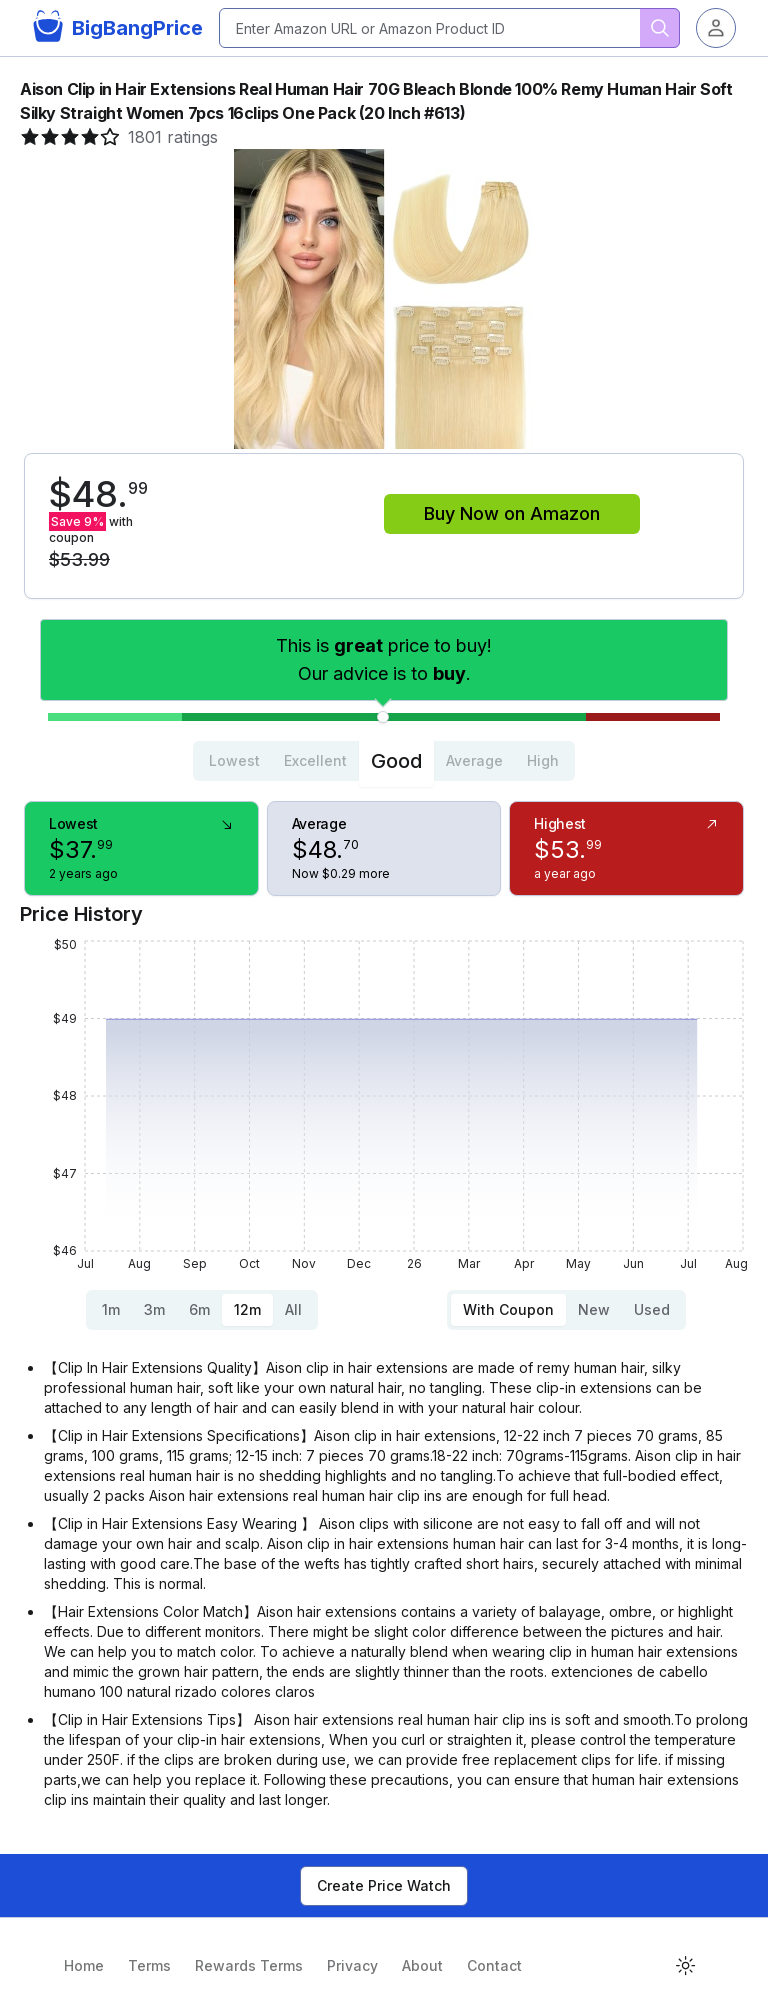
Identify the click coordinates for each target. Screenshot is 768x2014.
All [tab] (293, 1309)
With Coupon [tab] (508, 1309)
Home (84, 1965)
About (422, 1965)
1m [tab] (111, 1309)
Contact (494, 1965)
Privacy (352, 1965)
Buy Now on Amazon (512, 513)
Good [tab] (396, 761)
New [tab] (594, 1309)
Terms (149, 1965)
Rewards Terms (249, 1965)
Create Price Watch (384, 1885)
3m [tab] (154, 1309)
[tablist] (384, 761)
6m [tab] (199, 1309)
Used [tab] (652, 1309)
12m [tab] (247, 1309)
